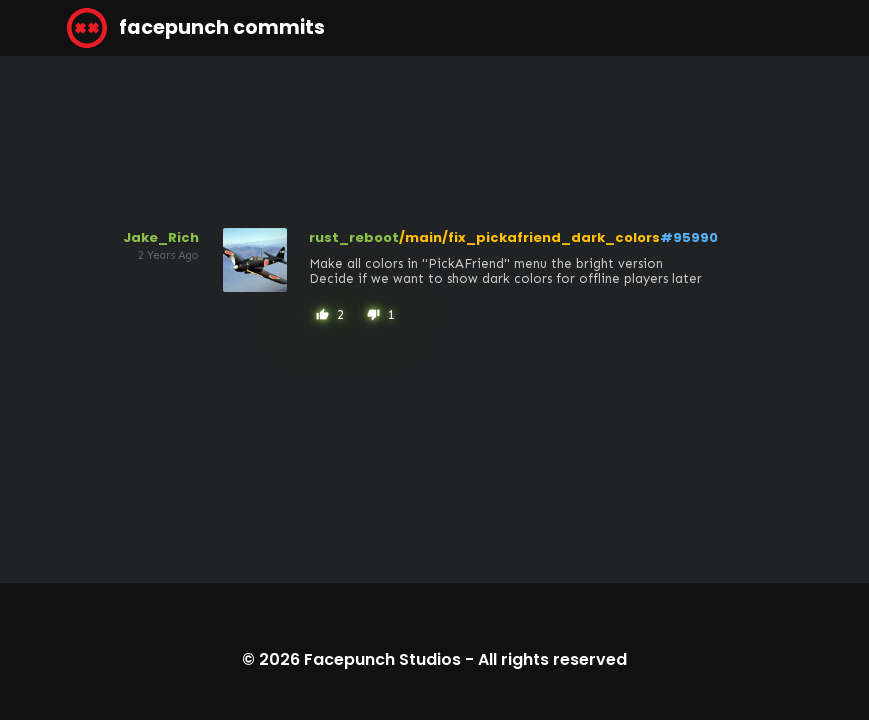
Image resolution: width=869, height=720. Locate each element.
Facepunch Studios (382, 659)
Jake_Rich (161, 237)
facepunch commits (196, 28)
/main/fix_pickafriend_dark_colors (529, 237)
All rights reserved (552, 659)
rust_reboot (354, 237)
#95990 (689, 237)
